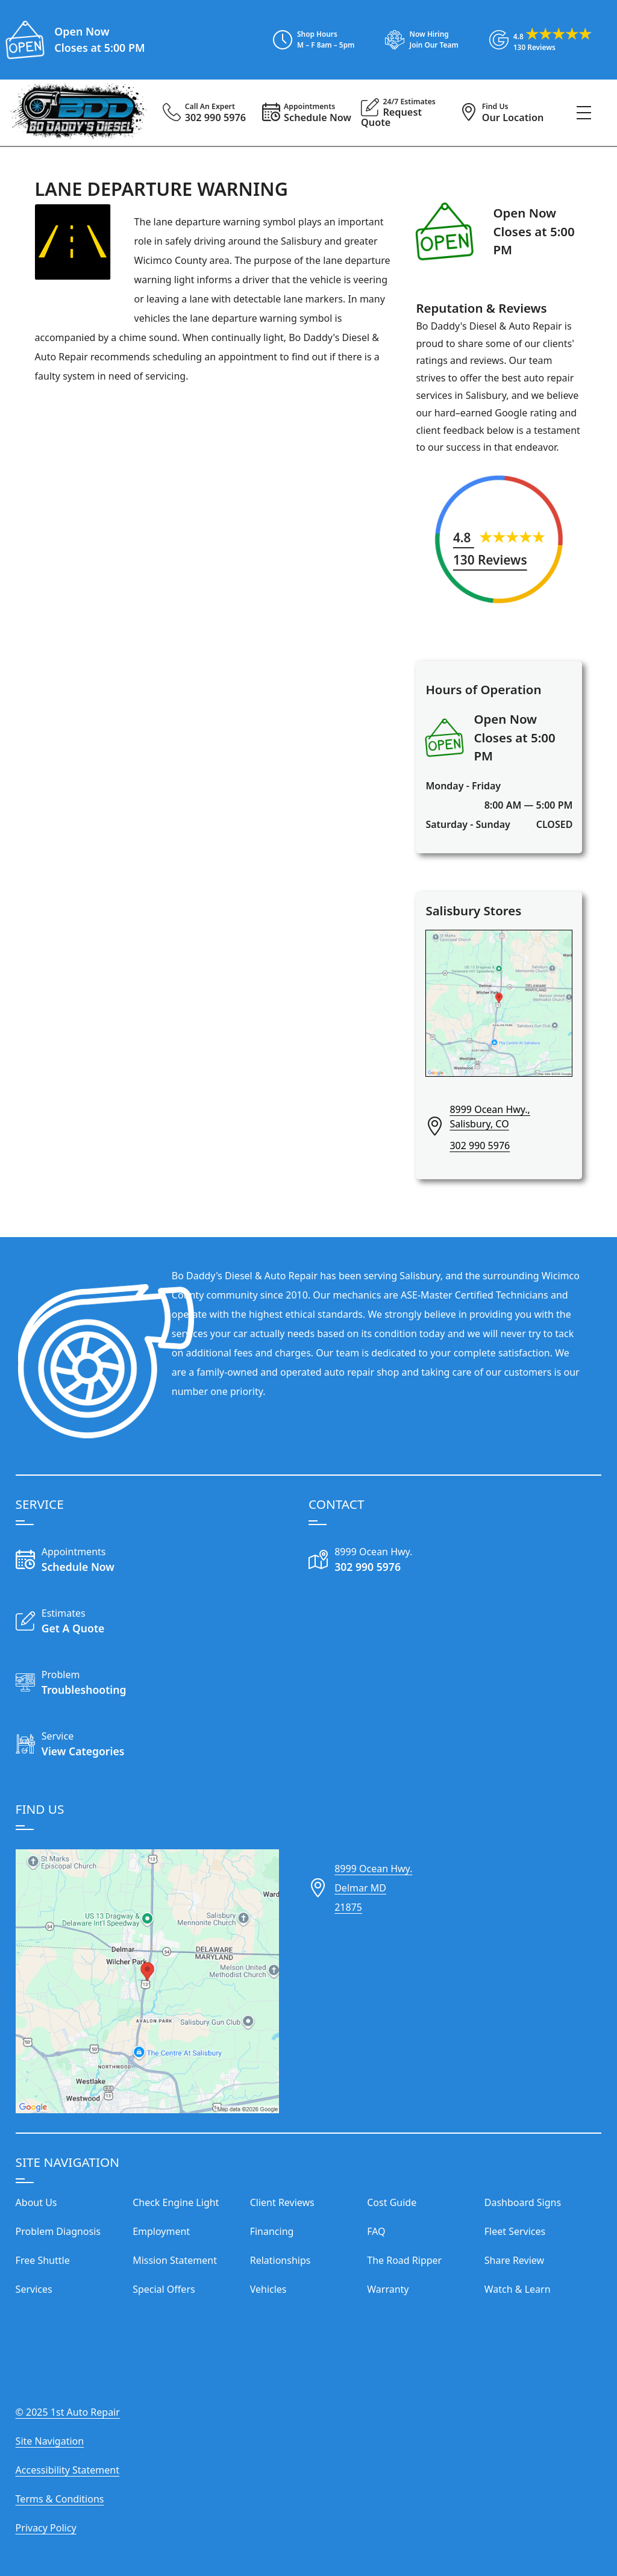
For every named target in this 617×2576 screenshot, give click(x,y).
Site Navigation (50, 2441)
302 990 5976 (479, 1145)
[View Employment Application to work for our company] (416, 39)
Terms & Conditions (60, 2498)
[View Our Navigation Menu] (584, 112)
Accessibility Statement (67, 2470)
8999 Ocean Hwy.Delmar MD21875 (373, 1888)
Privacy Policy (46, 2527)
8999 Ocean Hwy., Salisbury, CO (489, 1116)
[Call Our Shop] (381, 1560)
